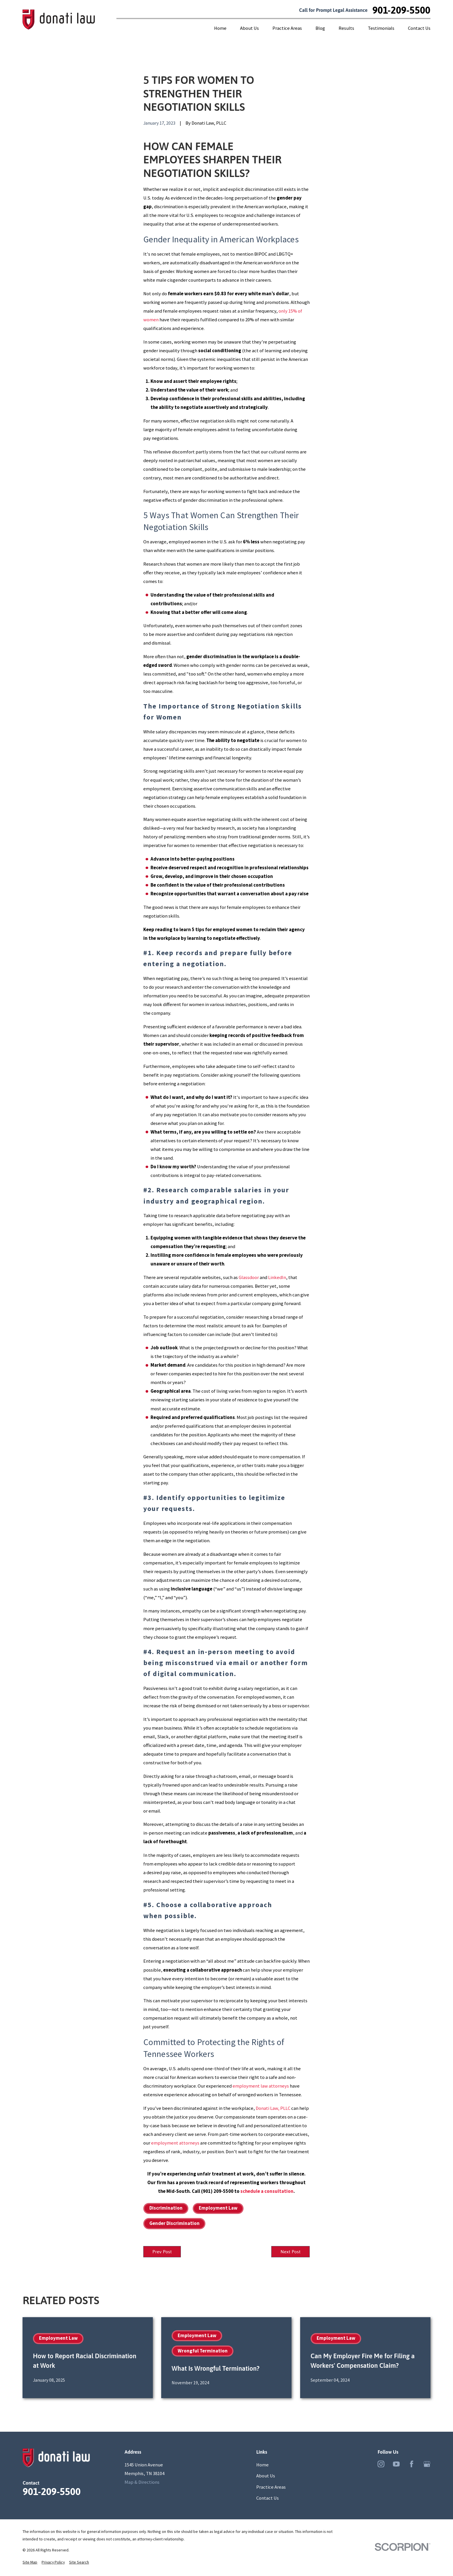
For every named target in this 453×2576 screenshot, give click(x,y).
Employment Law (218, 2208)
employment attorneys (175, 2143)
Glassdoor (249, 1277)
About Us (265, 2477)
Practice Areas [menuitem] (287, 28)
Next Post (288, 2252)
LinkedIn (277, 1277)
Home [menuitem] (220, 28)
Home (262, 2466)
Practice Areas (271, 2488)
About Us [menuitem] (249, 28)
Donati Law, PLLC (273, 2108)
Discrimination (166, 2208)
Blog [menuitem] (320, 28)
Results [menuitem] (346, 28)
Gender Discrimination (174, 2223)
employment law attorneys (261, 2086)
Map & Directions (142, 2483)
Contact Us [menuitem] (419, 28)
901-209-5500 (401, 10)
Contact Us (267, 2499)
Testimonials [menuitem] (381, 28)
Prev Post (164, 2252)
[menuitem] (30, 2563)
